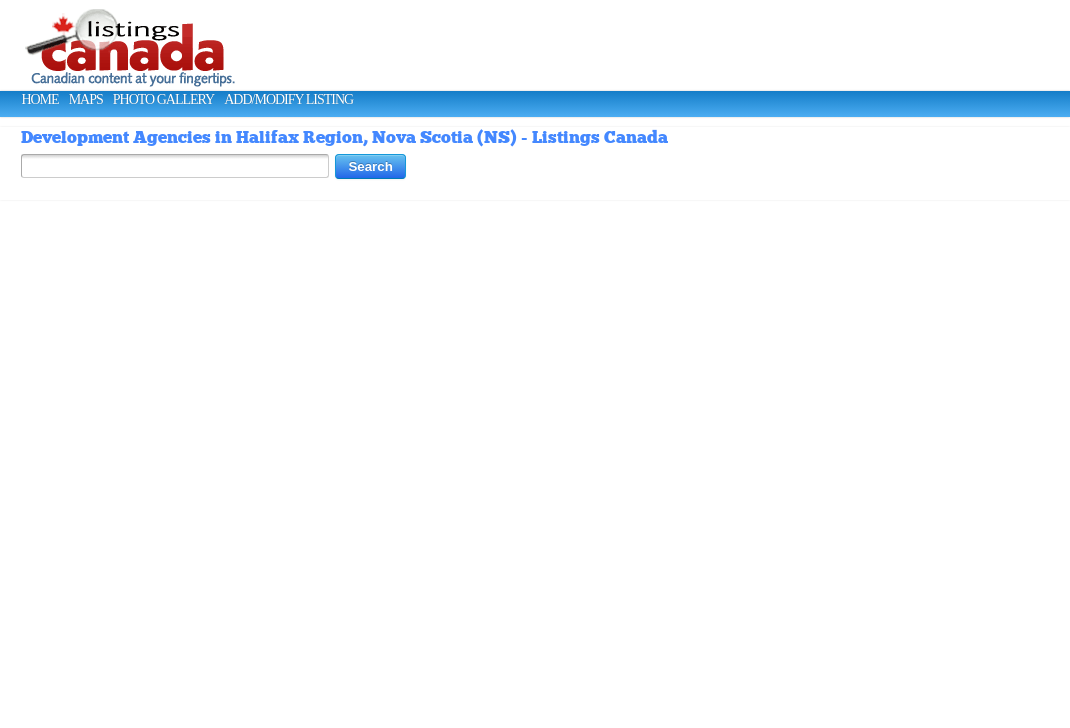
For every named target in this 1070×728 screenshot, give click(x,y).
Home (39, 99)
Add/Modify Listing (288, 99)
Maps (86, 99)
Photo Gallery (163, 99)
